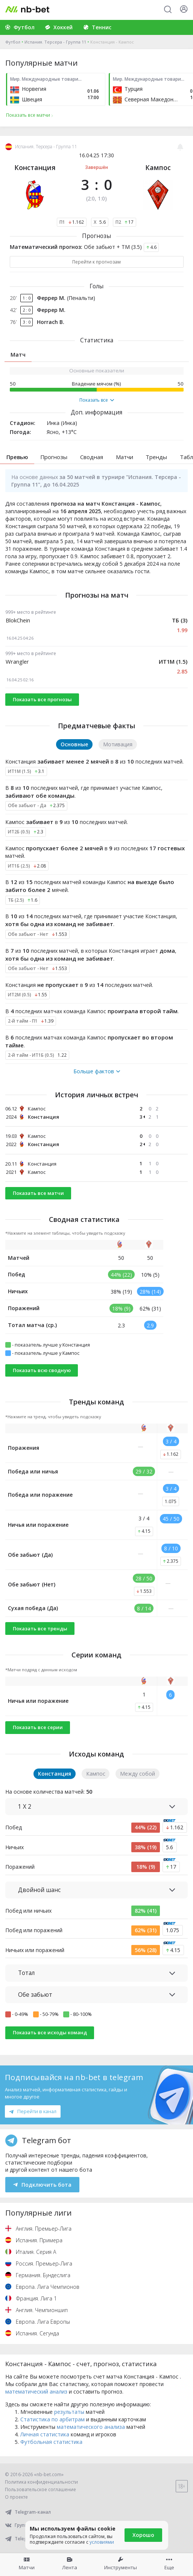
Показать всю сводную (42, 1370)
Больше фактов (96, 1071)
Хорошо (143, 2534)
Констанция (35, 167)
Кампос (158, 167)
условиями (102, 2542)
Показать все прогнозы (42, 699)
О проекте (16, 2497)
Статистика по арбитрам (52, 2419)
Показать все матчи (38, 1193)
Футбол (12, 42)
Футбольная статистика (51, 2441)
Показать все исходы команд (50, 2032)
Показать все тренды (40, 1628)
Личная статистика (44, 2434)
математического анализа (91, 2426)
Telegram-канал (28, 2512)
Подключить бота (42, 2184)
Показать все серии (38, 1727)
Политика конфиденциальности (41, 2482)
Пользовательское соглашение (40, 2489)
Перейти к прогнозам (96, 262)
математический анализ (36, 2391)
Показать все (96, 400)
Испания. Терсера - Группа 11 (55, 42)
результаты (69, 2411)
